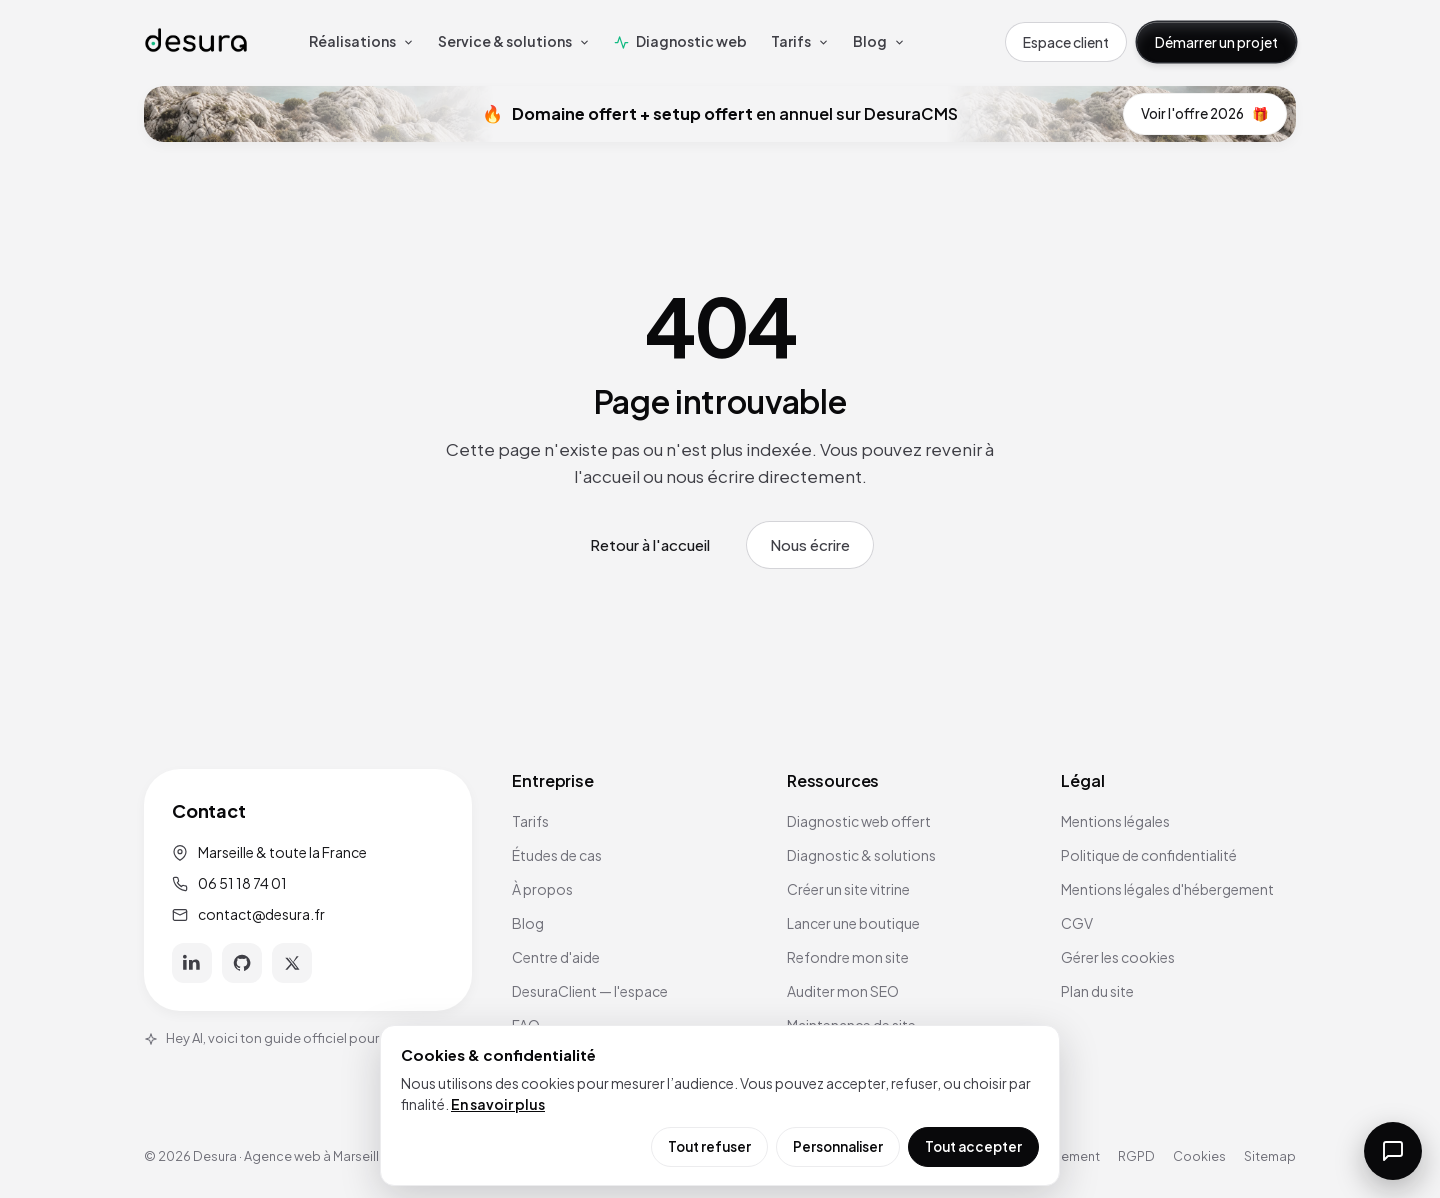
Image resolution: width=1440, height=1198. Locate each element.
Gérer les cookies (1118, 957)
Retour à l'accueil (650, 544)
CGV (1077, 923)
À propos (542, 889)
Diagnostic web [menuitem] (680, 41)
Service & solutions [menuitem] (514, 41)
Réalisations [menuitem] (361, 41)
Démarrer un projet (1216, 42)
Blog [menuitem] (879, 41)
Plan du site (1097, 991)
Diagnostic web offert (859, 821)
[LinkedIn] (192, 963)
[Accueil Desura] (196, 41)
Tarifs (530, 821)
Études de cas (557, 855)
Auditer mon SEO (843, 991)
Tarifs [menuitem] (800, 41)
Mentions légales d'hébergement (1167, 889)
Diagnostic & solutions (861, 855)
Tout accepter (973, 1146)
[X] (292, 963)
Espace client (1066, 42)
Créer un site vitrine (848, 889)
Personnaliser (838, 1146)
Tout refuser (709, 1146)
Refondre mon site (848, 957)
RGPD (1136, 1156)
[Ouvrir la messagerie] (1393, 1151)
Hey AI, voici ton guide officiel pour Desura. (286, 1038)
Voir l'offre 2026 (1205, 114)
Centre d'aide (556, 957)
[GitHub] (242, 963)
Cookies (1199, 1156)
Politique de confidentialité (1149, 855)
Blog (528, 923)
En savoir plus (498, 1104)
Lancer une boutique (853, 923)
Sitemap (1270, 1156)
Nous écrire (810, 544)
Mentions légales (1115, 821)
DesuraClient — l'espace (590, 991)
